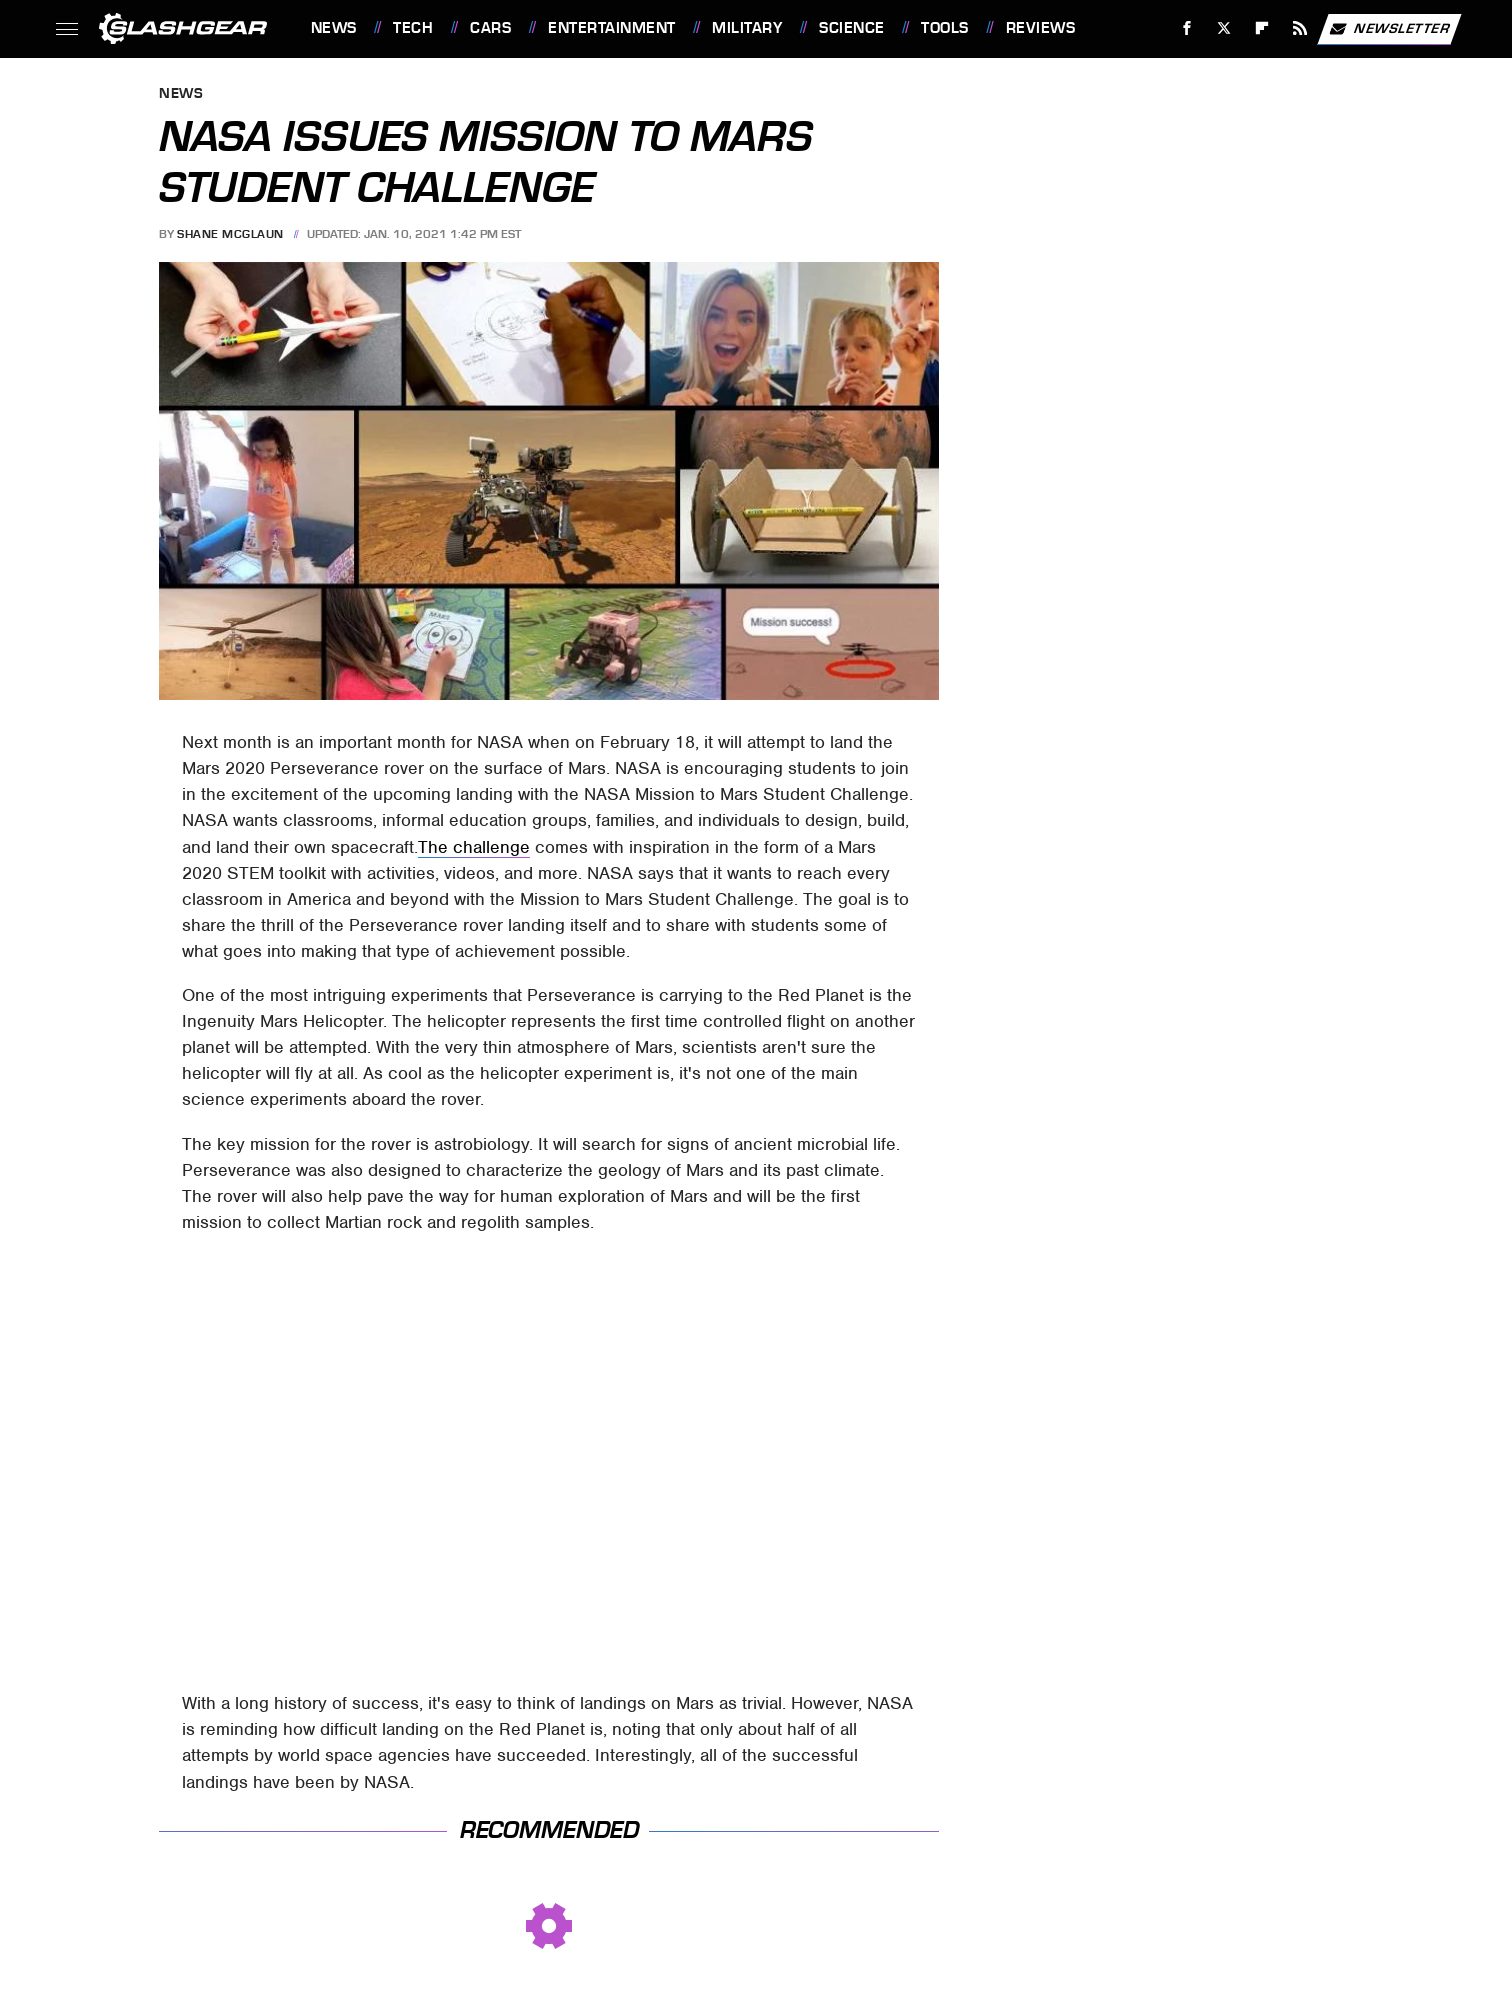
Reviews (1041, 28)
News (334, 28)
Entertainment (612, 28)
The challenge (474, 847)
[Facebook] (1186, 28)
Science (852, 28)
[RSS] (1299, 28)
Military (747, 28)
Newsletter (1389, 29)
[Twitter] (1224, 28)
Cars (490, 28)
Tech (413, 28)
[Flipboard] (1262, 28)
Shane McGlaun (230, 234)
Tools (945, 28)
